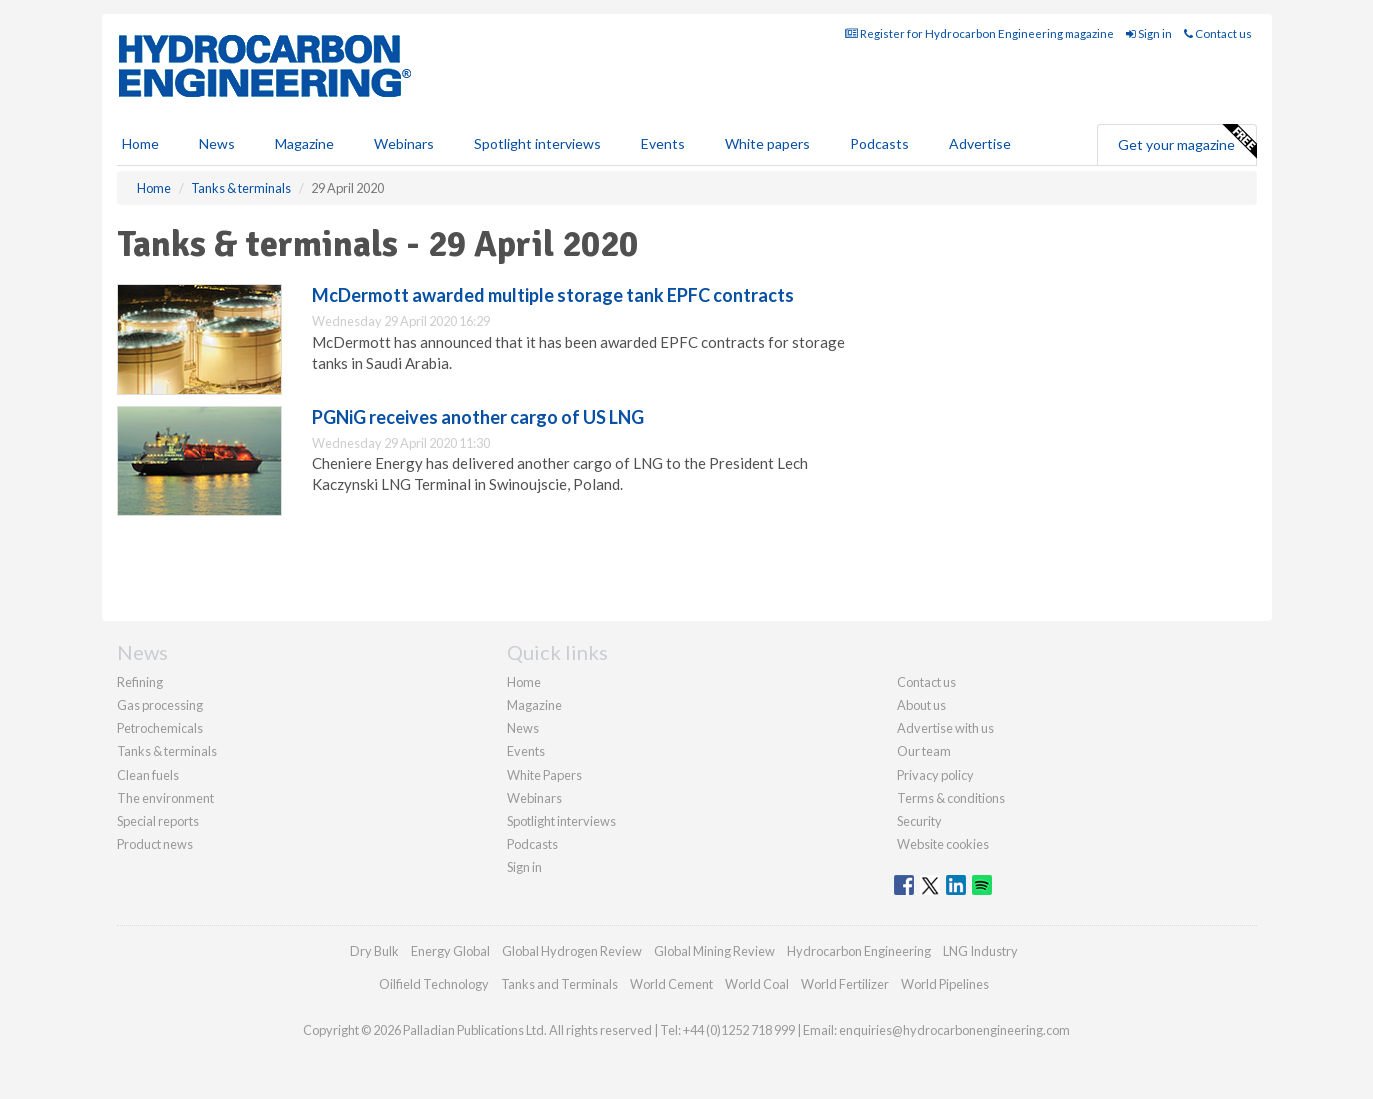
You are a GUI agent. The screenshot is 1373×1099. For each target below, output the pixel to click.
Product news (155, 844)
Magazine (304, 143)
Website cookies (943, 844)
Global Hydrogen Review (572, 951)
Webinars (404, 143)
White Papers (544, 775)
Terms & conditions (951, 798)
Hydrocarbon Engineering (859, 951)
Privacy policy (935, 775)
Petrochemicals (160, 728)
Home (140, 143)
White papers (767, 143)
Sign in (1149, 33)
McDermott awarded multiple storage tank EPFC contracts (553, 295)
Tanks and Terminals (559, 984)
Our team (924, 751)
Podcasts (879, 143)
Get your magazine (1187, 142)
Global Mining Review (714, 951)
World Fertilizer (845, 984)
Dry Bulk (374, 951)
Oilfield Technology (434, 984)
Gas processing (160, 705)
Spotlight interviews (537, 143)
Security (919, 821)
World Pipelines (945, 984)
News (523, 728)
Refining (140, 682)
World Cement (671, 984)
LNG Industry (980, 951)
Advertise (980, 143)
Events (663, 143)
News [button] (217, 143)
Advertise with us (945, 728)
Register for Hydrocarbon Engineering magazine (979, 33)
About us (921, 705)
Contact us (1218, 33)
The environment (165, 798)
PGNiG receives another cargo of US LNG (478, 417)
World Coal (757, 984)
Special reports (158, 821)
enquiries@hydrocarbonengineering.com (954, 1030)
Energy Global (450, 951)
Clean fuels (148, 775)
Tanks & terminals (167, 751)
